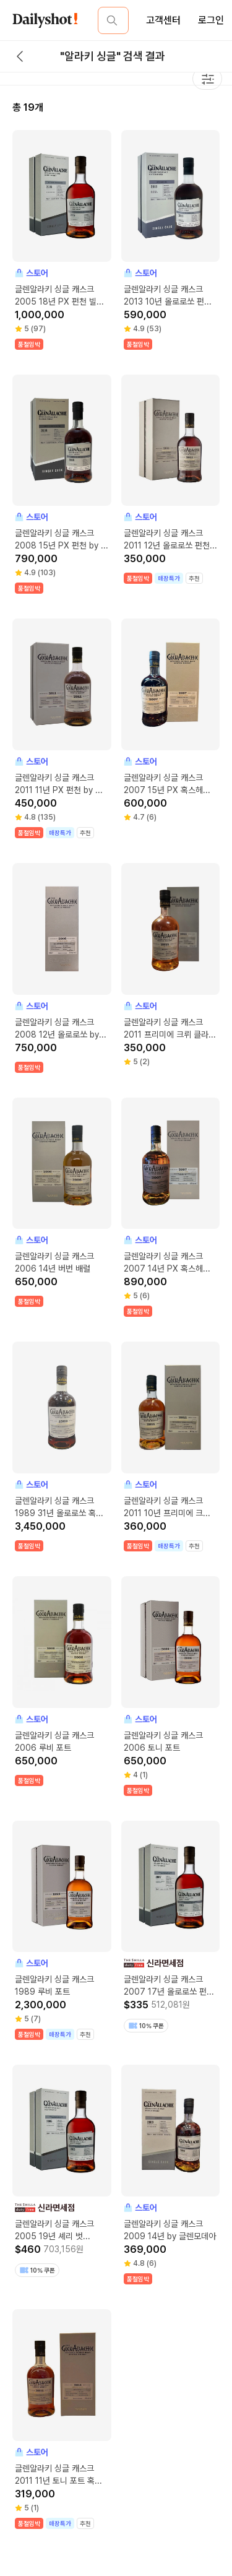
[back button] (19, 56)
